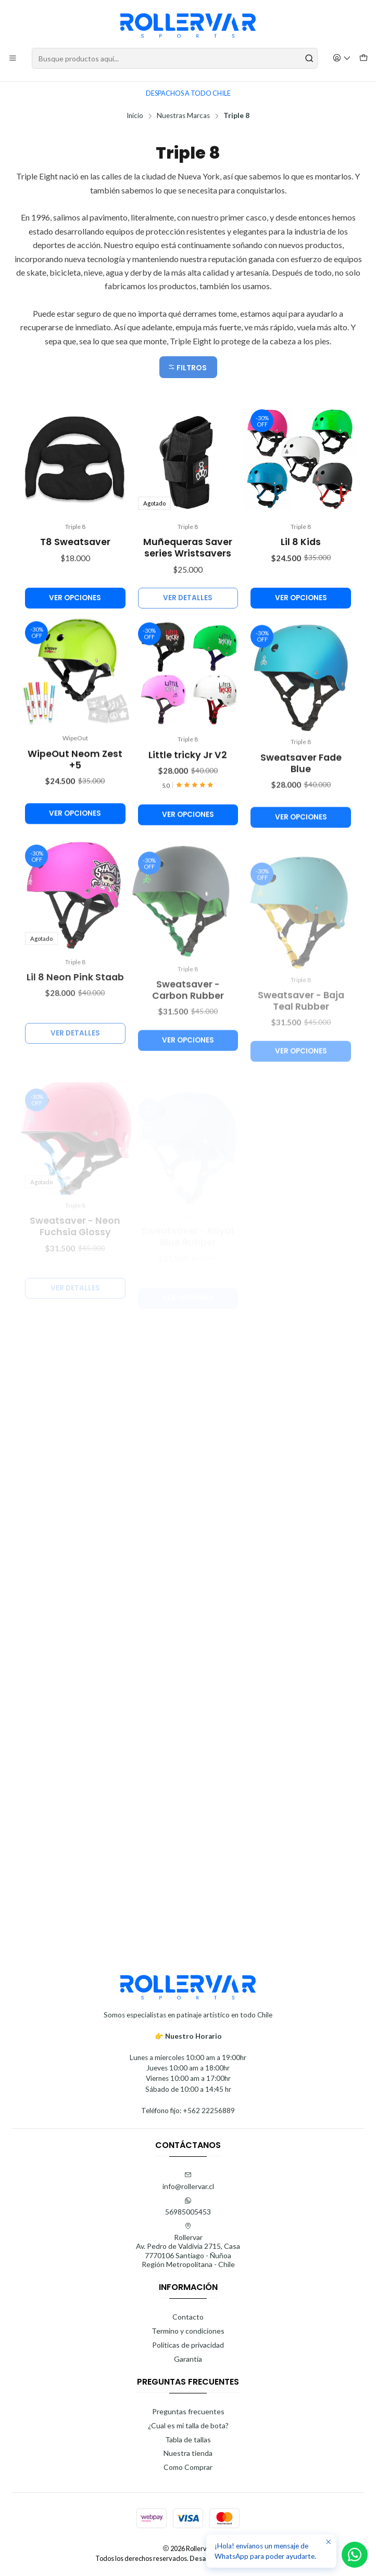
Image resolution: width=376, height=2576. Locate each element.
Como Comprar (188, 2467)
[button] (188, 367)
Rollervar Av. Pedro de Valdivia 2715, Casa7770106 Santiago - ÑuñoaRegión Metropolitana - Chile (188, 2245)
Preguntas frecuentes (188, 2411)
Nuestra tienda (188, 2453)
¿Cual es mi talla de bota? (188, 2425)
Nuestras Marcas (183, 116)
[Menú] (12, 58)
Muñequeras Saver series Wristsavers (187, 593)
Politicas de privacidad (188, 2344)
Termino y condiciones (188, 2330)
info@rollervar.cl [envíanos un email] (188, 2181)
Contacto (188, 2316)
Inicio (135, 116)
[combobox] (175, 58)
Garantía (188, 2358)
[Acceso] (342, 58)
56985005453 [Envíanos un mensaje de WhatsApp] (188, 2206)
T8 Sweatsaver (75, 572)
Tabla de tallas (188, 2439)
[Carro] (363, 58)
